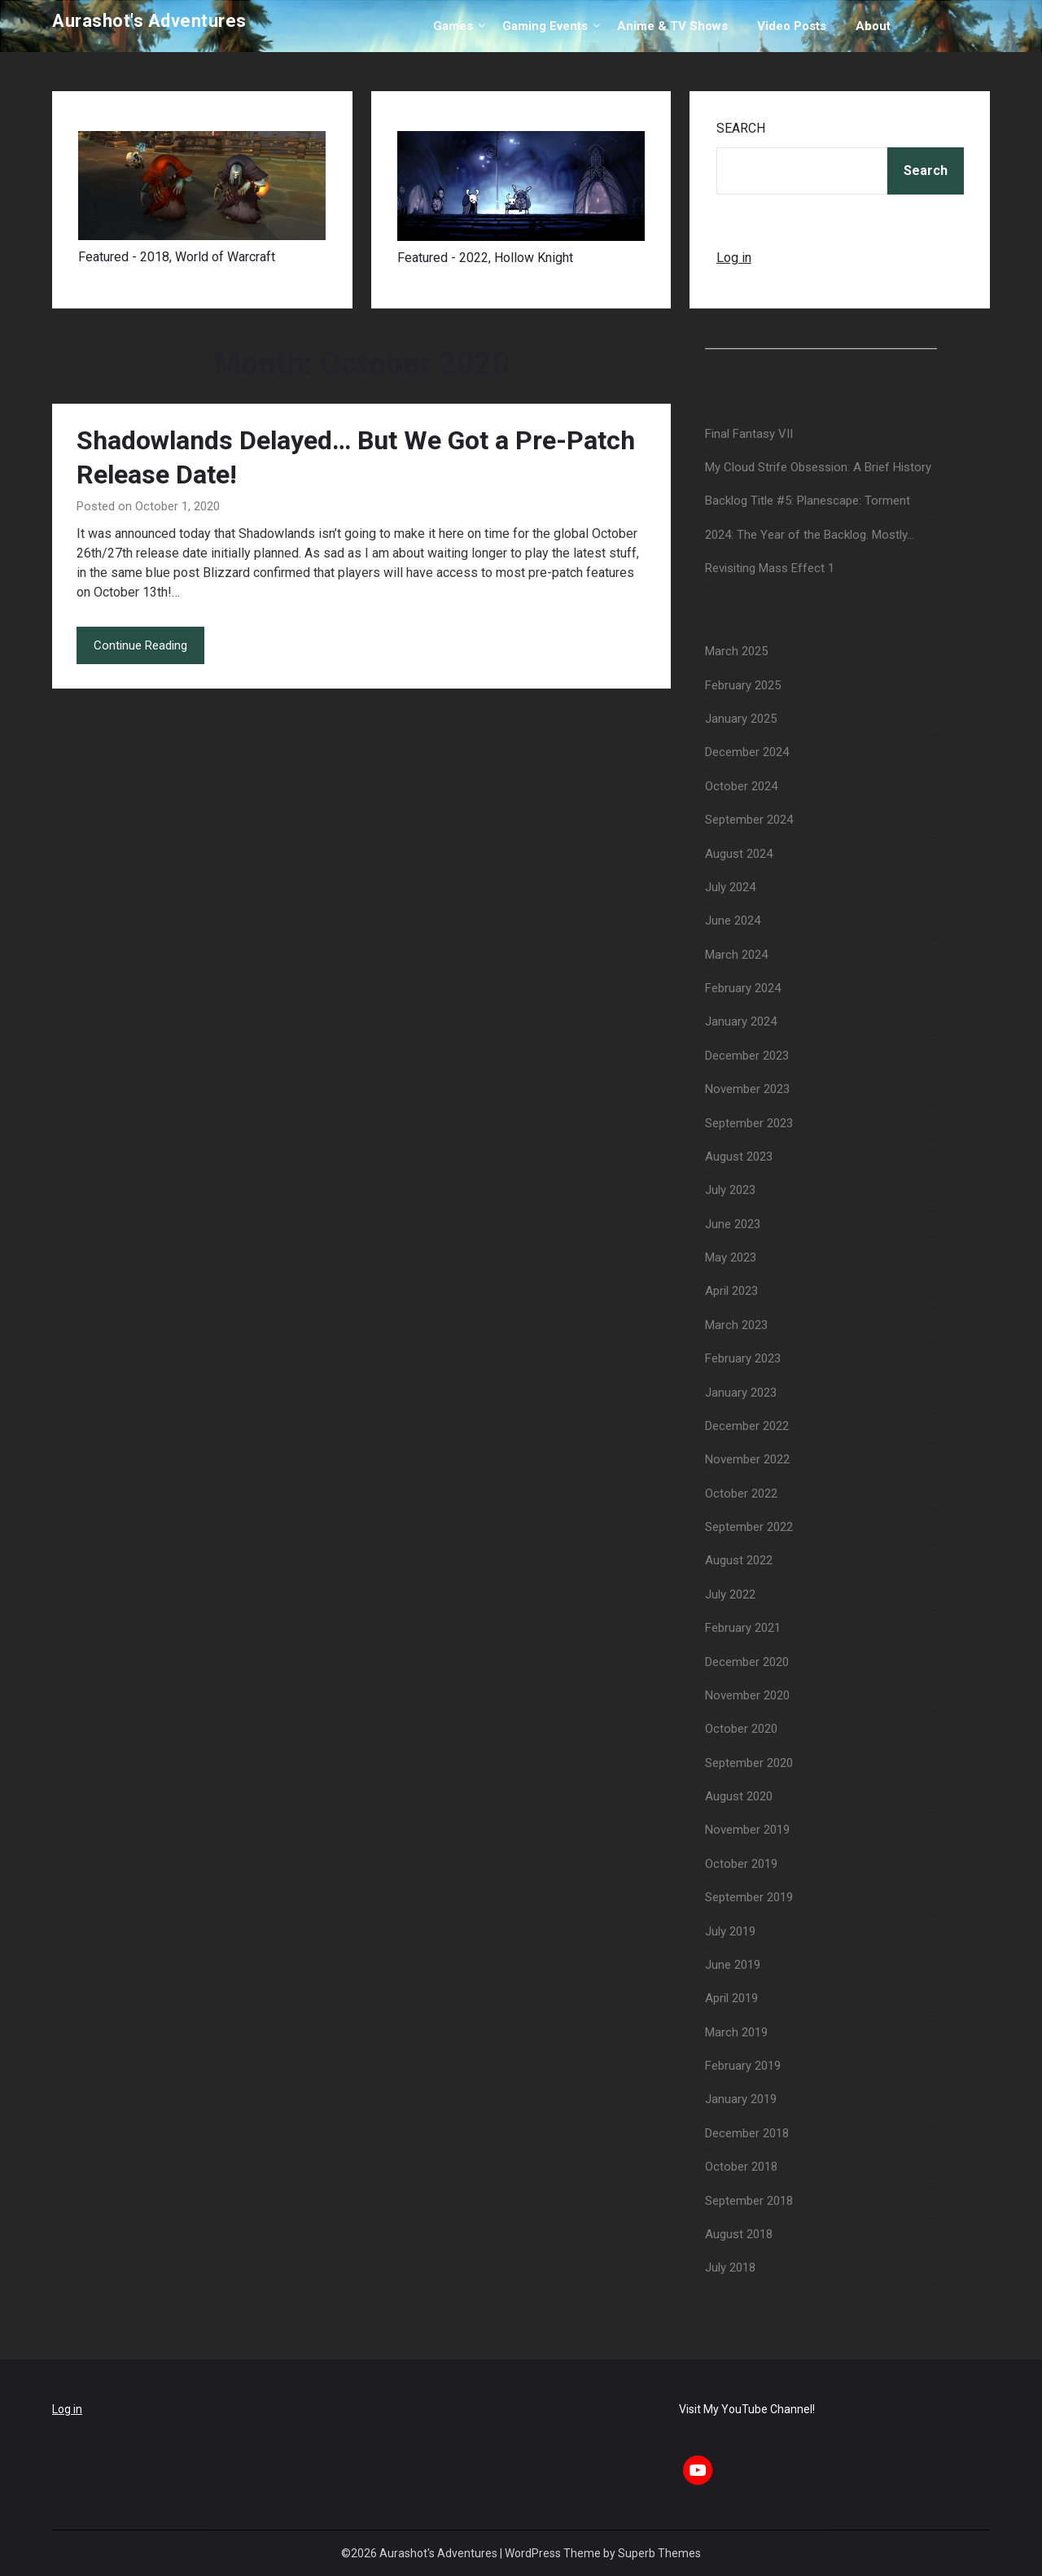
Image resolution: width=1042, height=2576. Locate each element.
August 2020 (739, 1796)
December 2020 (747, 1662)
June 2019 (732, 1964)
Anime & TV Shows (672, 26)
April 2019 (731, 1998)
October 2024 (741, 786)
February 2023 (743, 1358)
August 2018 (739, 2234)
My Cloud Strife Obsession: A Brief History (818, 467)
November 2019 (747, 1829)
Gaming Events (545, 26)
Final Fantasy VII (749, 433)
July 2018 (730, 2267)
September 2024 (749, 819)
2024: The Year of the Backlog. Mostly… (809, 534)
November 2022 (747, 1459)
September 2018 (749, 2200)
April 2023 (731, 1291)
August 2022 (739, 1560)
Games (453, 26)
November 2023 (747, 1089)
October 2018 (741, 2166)
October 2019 (741, 1864)
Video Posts (791, 26)
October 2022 (741, 1493)
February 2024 (743, 988)
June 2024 (732, 920)
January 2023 (741, 1392)
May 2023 (730, 1257)
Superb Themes (659, 2553)
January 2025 (741, 718)
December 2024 (747, 752)
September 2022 (749, 1527)
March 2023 (736, 1325)
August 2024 (739, 853)
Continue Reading (140, 645)
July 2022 (730, 1594)
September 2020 (749, 1763)
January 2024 (741, 1021)
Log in (733, 257)
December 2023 (747, 1055)
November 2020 (747, 1695)
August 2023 (739, 1156)
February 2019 (743, 2065)
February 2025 (743, 685)
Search (740, 128)
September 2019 (749, 1897)
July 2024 (730, 887)
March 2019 (736, 2032)
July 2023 (730, 1190)
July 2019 (730, 1931)
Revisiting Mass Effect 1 (769, 568)
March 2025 (736, 651)
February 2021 (743, 1627)
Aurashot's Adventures (149, 21)
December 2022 (747, 1426)
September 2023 (749, 1123)
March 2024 (736, 954)
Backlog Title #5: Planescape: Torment (807, 500)
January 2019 (741, 2099)
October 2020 (741, 1728)
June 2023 (732, 1224)
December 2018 (747, 2133)
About (873, 26)
